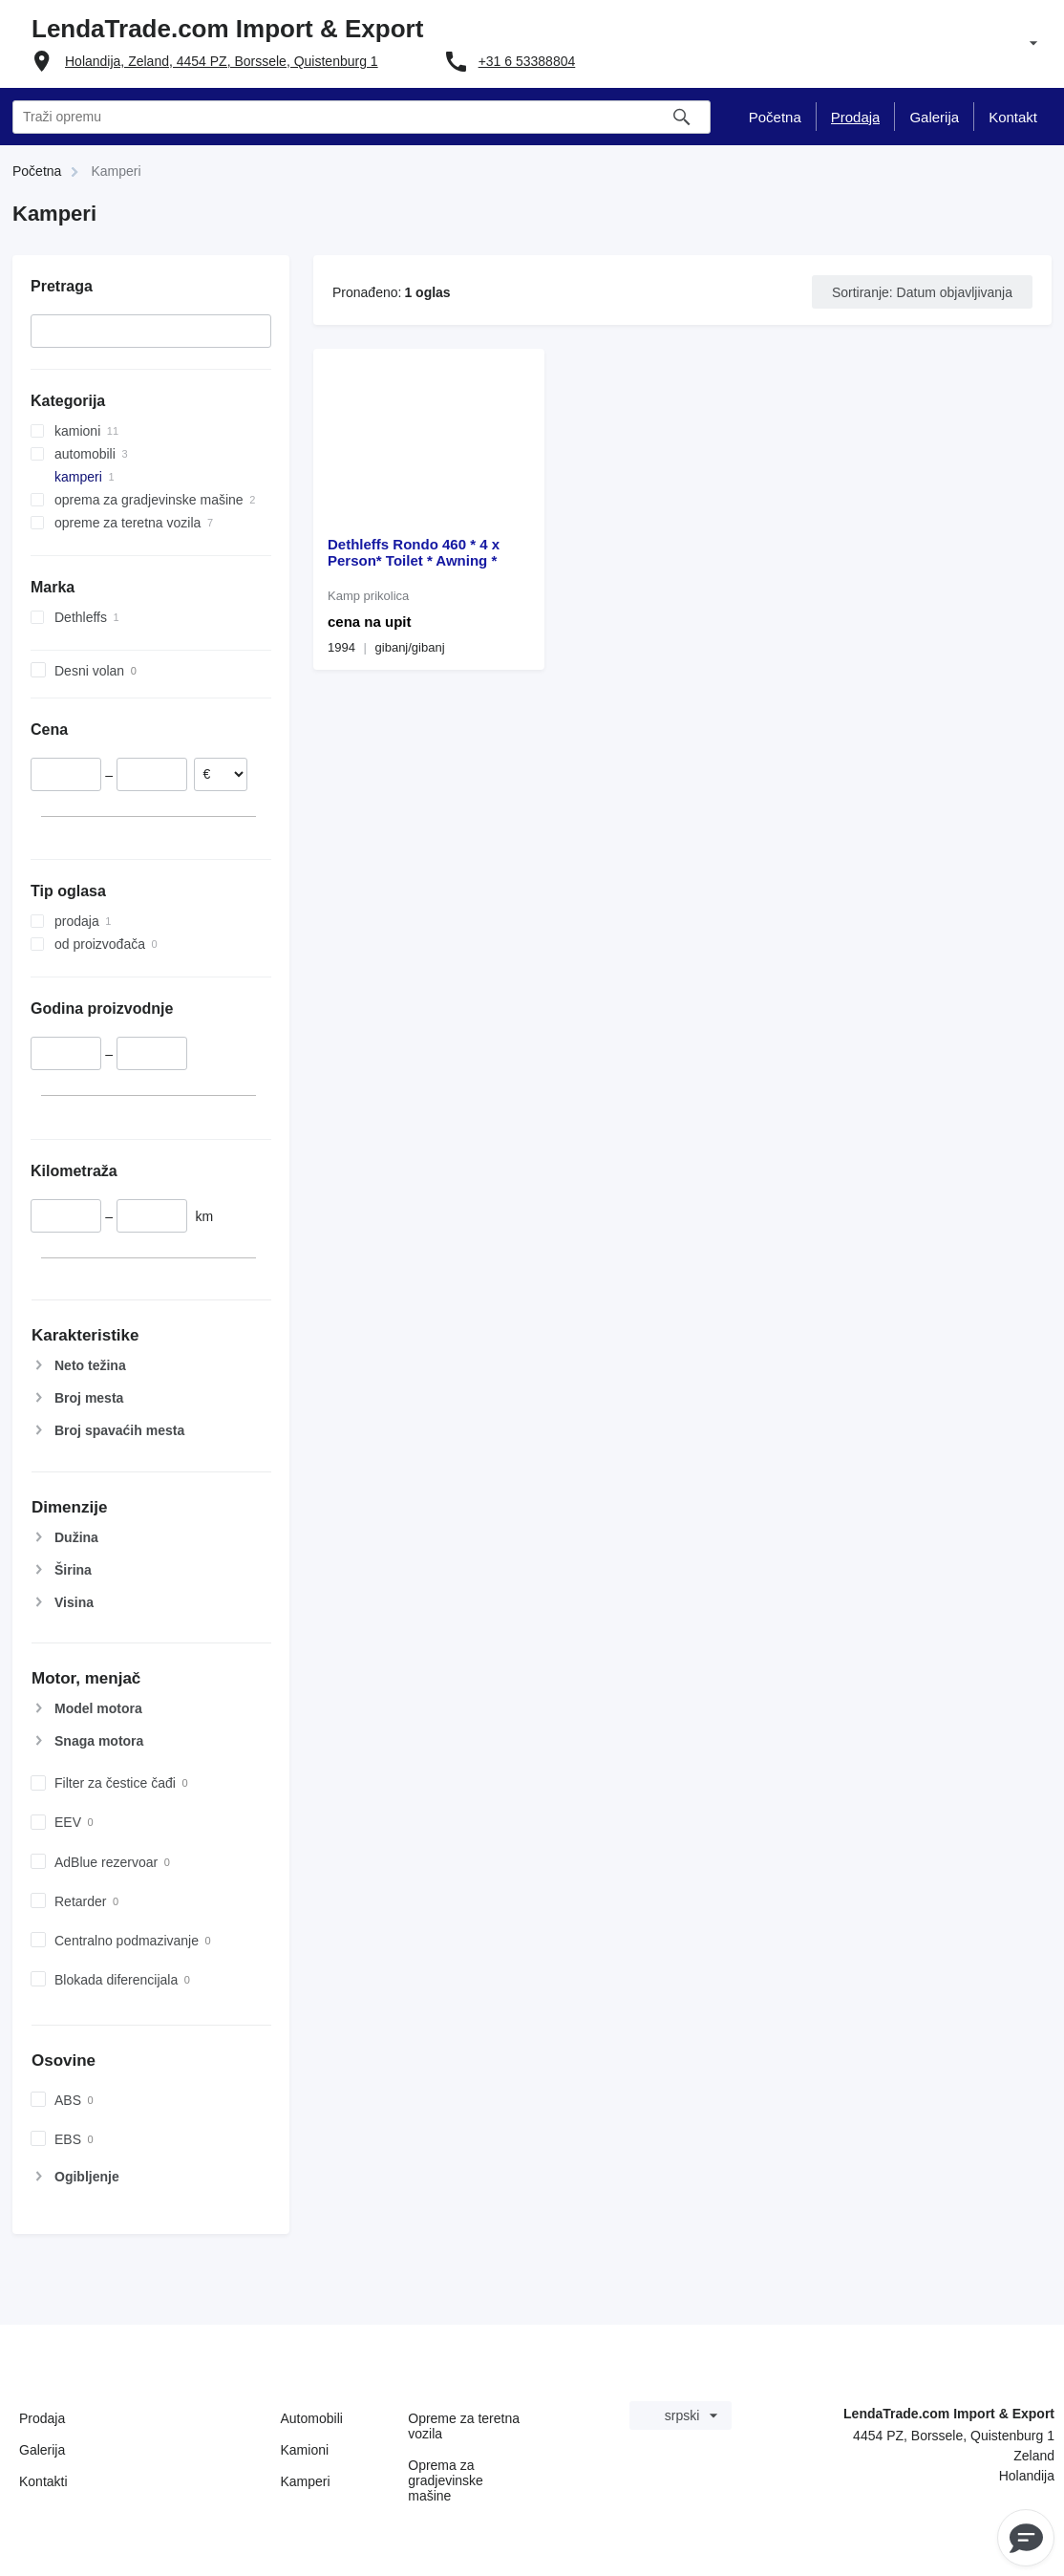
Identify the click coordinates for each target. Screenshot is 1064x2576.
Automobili (312, 2418)
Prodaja (42, 2418)
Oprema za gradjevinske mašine (445, 2480)
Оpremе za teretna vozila (464, 2426)
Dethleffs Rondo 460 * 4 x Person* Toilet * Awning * (414, 552)
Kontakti (43, 2481)
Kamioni (305, 2450)
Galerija (42, 2450)
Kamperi (305, 2481)
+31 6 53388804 (527, 61)
